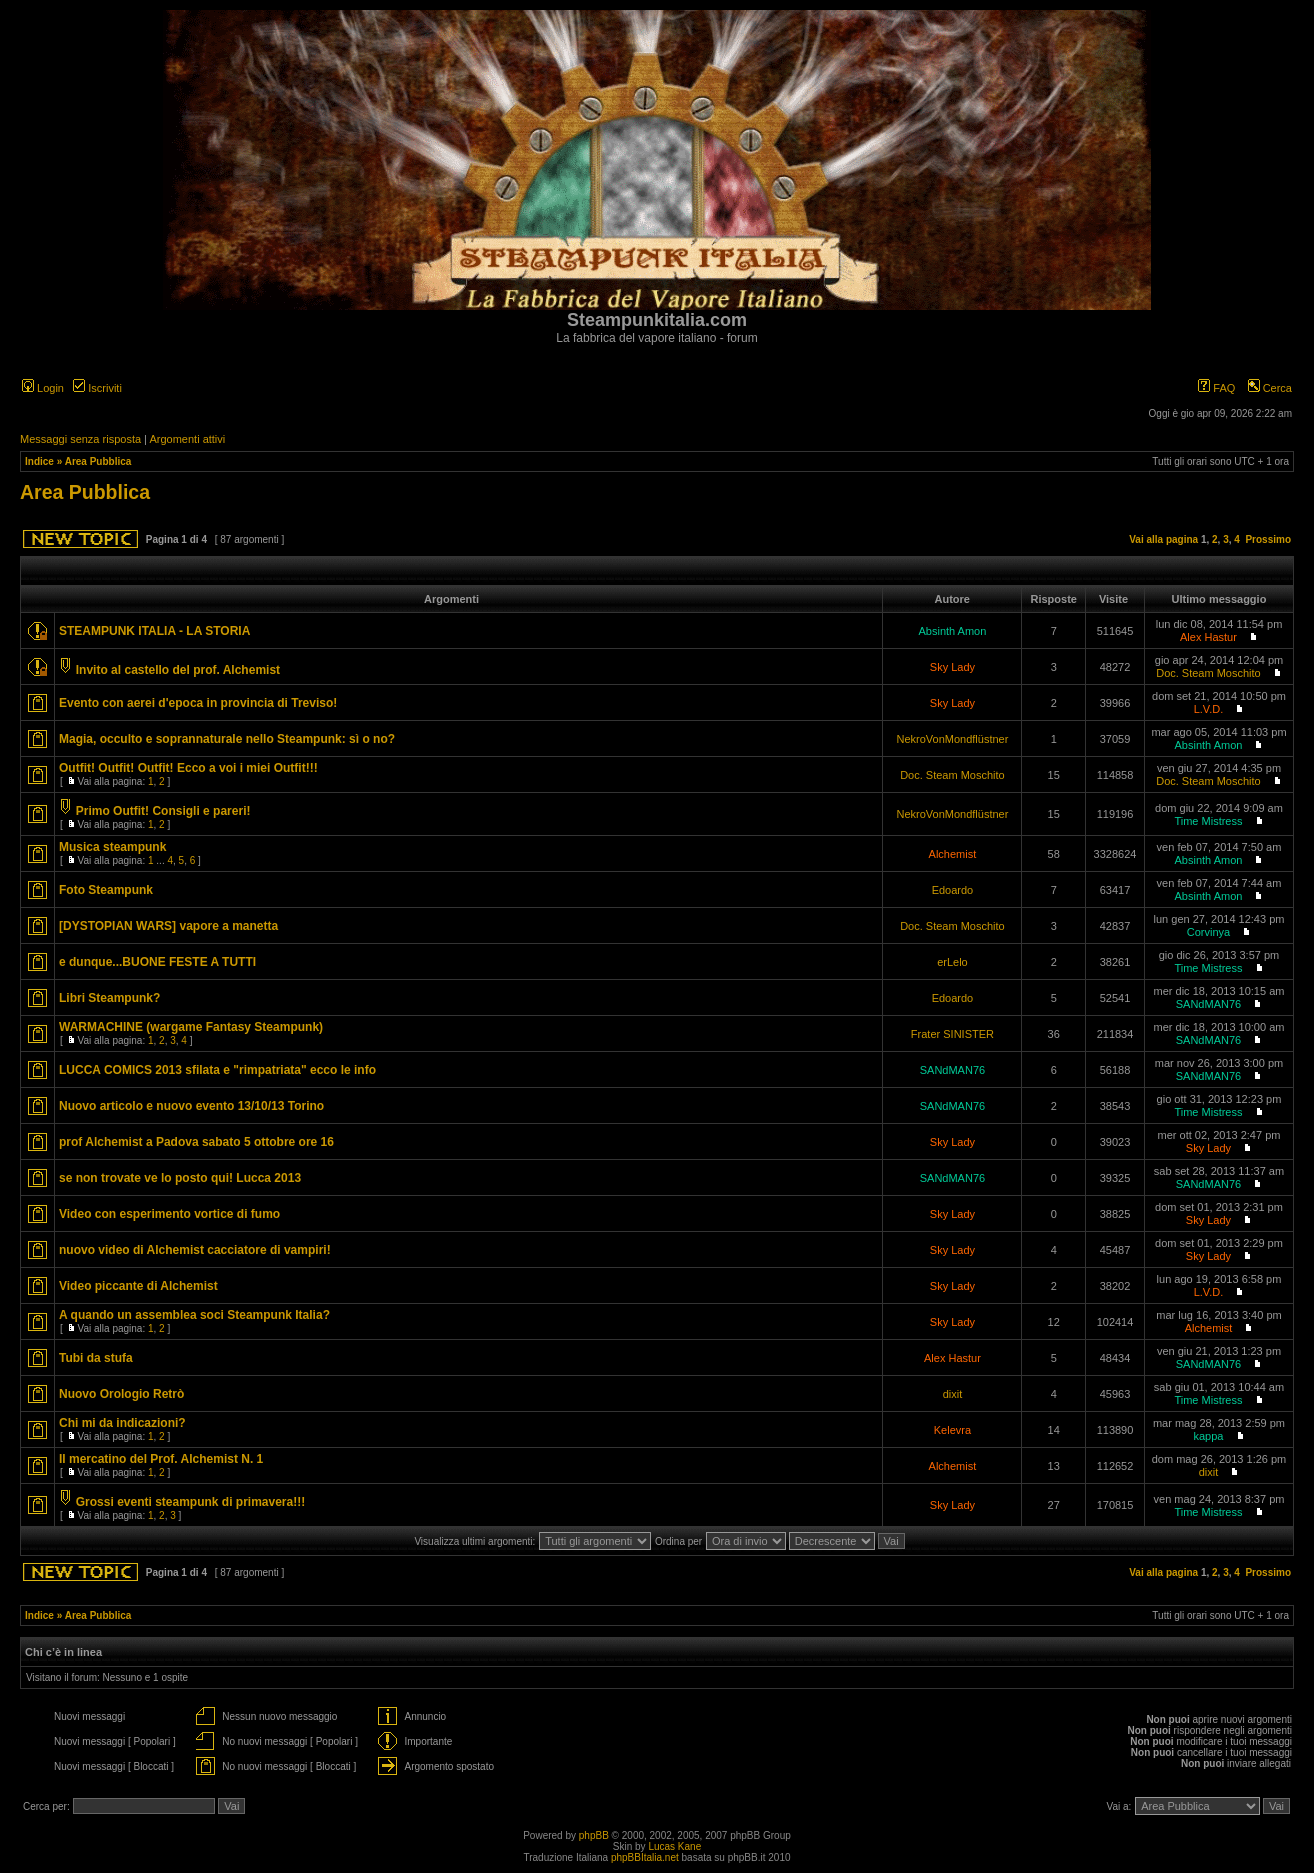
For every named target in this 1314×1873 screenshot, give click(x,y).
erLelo (952, 962)
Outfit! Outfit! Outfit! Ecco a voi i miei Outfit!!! (188, 768)
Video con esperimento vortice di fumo (169, 1214)
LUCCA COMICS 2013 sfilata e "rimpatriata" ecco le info (217, 1070)
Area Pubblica (98, 461)
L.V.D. (1209, 709)
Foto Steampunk (106, 890)
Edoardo (953, 890)
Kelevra (952, 1430)
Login (43, 388)
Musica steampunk (112, 847)
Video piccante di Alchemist (138, 1286)
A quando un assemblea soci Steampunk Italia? (194, 1315)
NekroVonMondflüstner (952, 739)
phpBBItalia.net (645, 1857)
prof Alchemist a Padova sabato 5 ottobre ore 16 (196, 1142)
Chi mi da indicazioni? (122, 1423)
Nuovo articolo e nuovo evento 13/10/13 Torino (191, 1106)
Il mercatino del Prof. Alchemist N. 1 (161, 1459)
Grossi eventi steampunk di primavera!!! (190, 1502)
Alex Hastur (1208, 637)
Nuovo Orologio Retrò (121, 1394)
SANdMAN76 (1208, 1004)
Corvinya (1208, 932)
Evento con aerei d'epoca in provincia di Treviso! (198, 703)
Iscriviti (97, 388)
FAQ (1216, 388)
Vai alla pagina (1163, 539)
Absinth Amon (952, 631)
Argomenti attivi (187, 439)
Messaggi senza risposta (80, 439)
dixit (953, 1394)
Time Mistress (1208, 821)
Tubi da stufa (96, 1358)
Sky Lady (952, 667)
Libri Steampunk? (109, 998)
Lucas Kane (674, 1846)
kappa (1208, 1436)
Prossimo (1268, 539)
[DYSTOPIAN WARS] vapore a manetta (168, 926)
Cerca (1270, 388)
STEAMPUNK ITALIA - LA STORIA (154, 631)
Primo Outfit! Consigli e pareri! (163, 811)
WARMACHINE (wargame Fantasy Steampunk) (191, 1027)
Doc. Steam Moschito (1208, 673)
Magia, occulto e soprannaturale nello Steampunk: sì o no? (227, 739)
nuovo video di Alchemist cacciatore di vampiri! (195, 1250)
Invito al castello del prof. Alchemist (178, 670)
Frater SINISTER (952, 1034)
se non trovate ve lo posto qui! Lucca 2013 (180, 1178)
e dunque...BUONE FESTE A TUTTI (157, 962)
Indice (39, 461)
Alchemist (953, 854)
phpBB (594, 1835)
